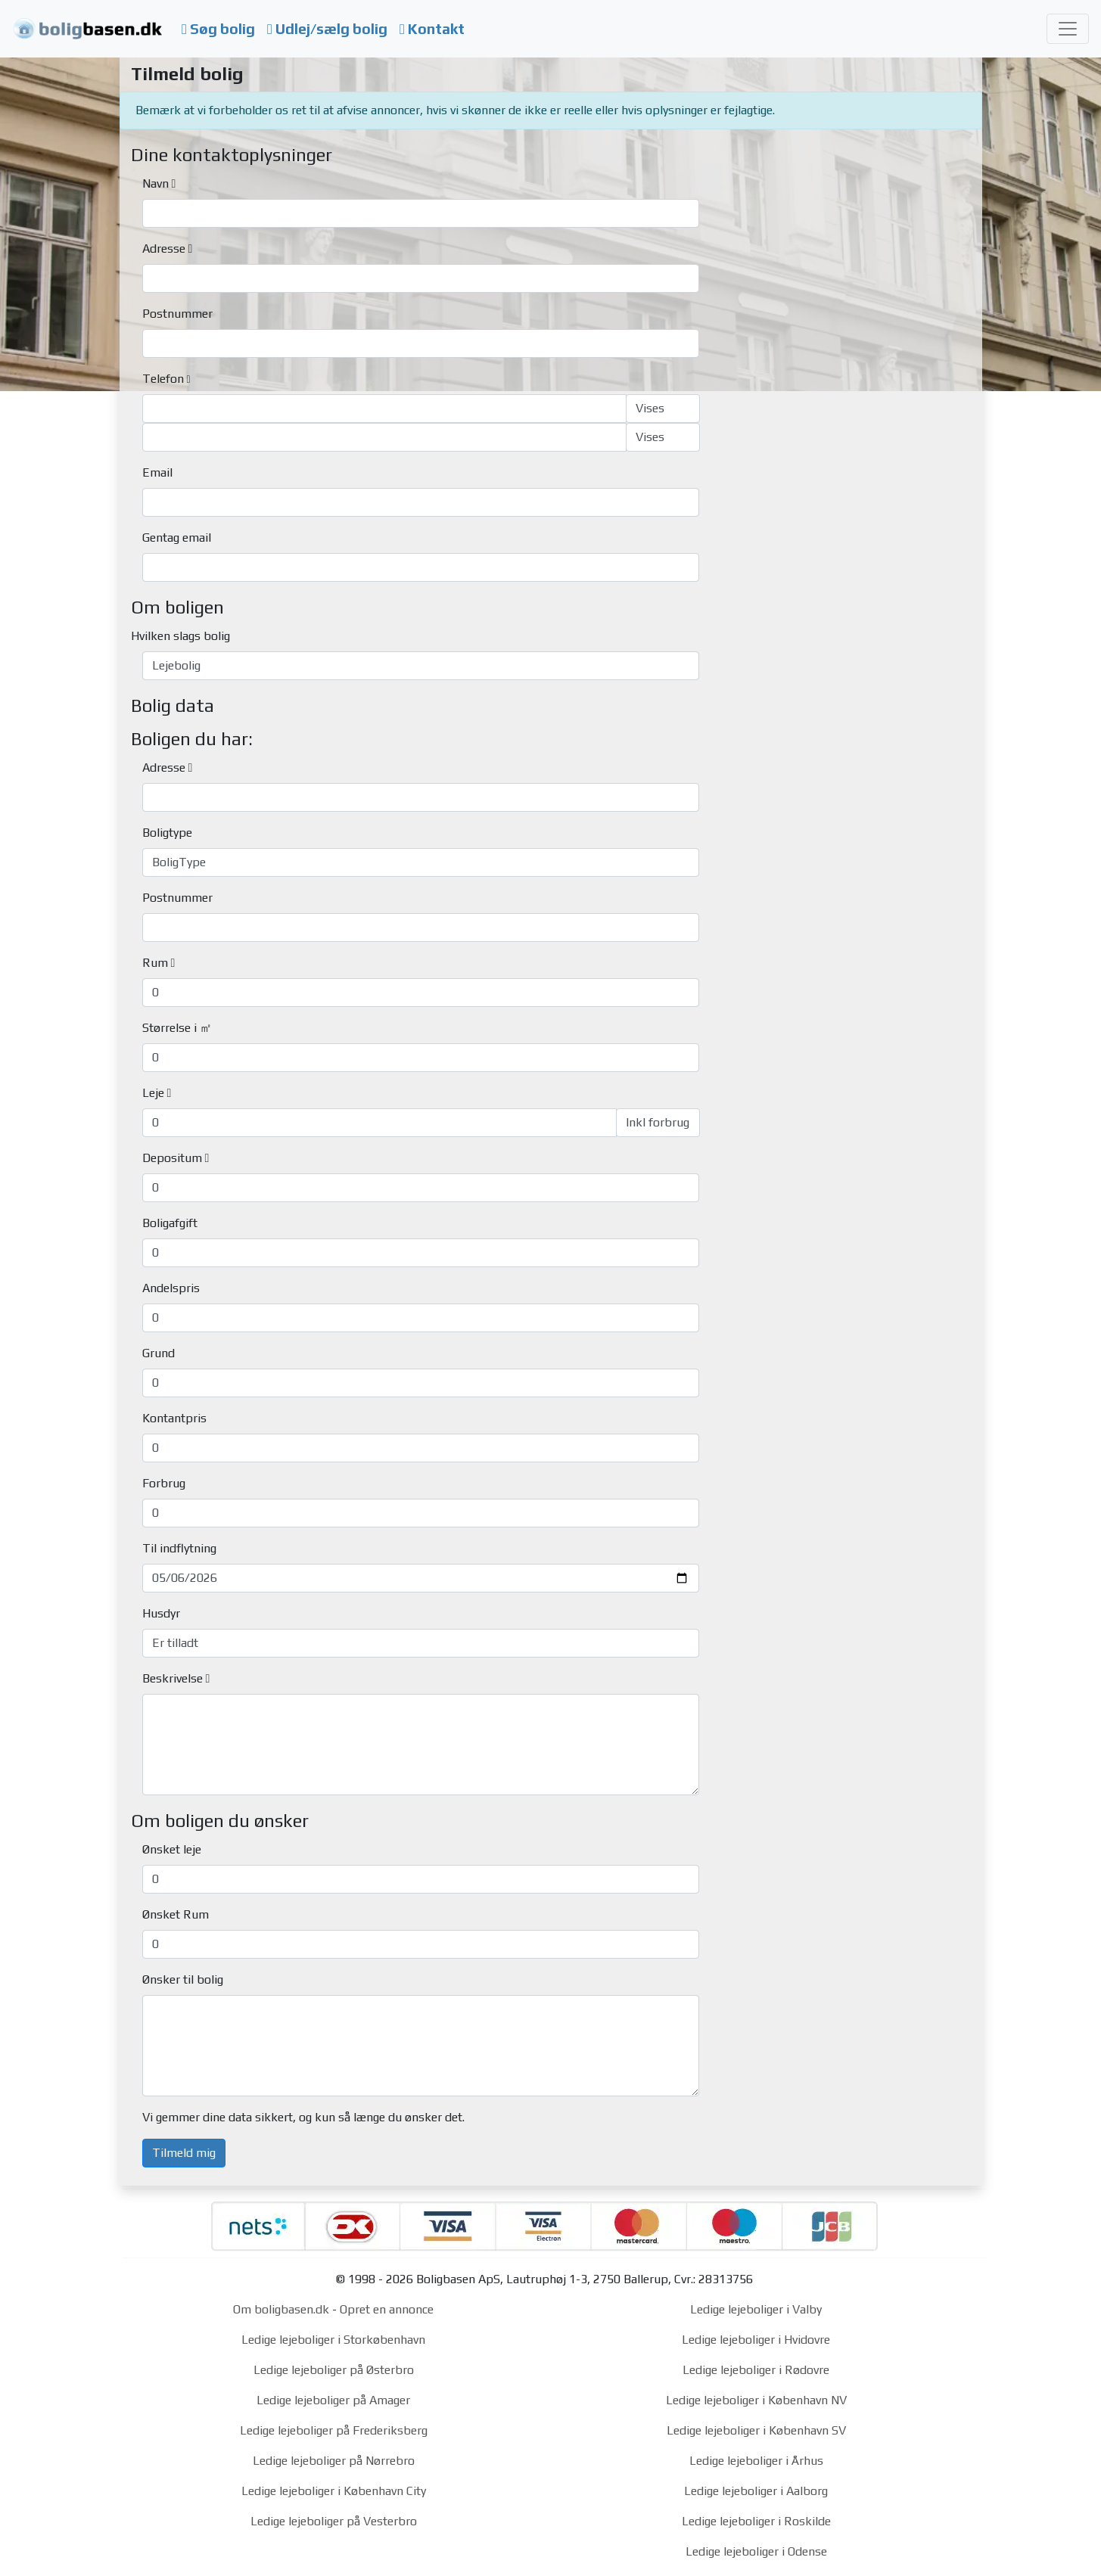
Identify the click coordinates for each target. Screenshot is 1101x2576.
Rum (155, 963)
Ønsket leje (171, 1849)
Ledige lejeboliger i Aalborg (756, 2491)
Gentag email (176, 537)
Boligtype (167, 832)
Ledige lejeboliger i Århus (756, 2460)
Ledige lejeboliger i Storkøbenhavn (333, 2339)
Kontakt (432, 28)
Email (157, 472)
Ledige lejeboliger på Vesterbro (333, 2521)
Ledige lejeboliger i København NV (756, 2400)
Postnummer (177, 313)
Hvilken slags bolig (180, 636)
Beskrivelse (172, 1678)
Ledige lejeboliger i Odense (756, 2551)
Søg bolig (218, 28)
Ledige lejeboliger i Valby (756, 2309)
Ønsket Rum (175, 1914)
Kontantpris (174, 1418)
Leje (153, 1093)
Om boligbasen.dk (281, 2309)
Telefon (163, 378)
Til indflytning (179, 1548)
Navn (155, 183)
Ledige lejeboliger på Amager (333, 2400)
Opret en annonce (387, 2309)
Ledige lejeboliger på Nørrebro (334, 2460)
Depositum (172, 1158)
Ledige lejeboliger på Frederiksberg (334, 2430)
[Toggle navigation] (1068, 29)
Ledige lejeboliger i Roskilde (756, 2521)
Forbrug (163, 1483)
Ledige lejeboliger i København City (333, 2491)
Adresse (163, 248)
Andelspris (171, 1288)
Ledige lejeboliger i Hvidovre (756, 2339)
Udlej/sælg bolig (327, 28)
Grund (158, 1353)
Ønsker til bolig (182, 1979)
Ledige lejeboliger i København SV (756, 2430)
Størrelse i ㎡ (177, 1028)
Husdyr (161, 1613)
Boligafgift (169, 1223)
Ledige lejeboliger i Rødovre (756, 2370)
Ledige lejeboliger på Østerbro (333, 2370)
